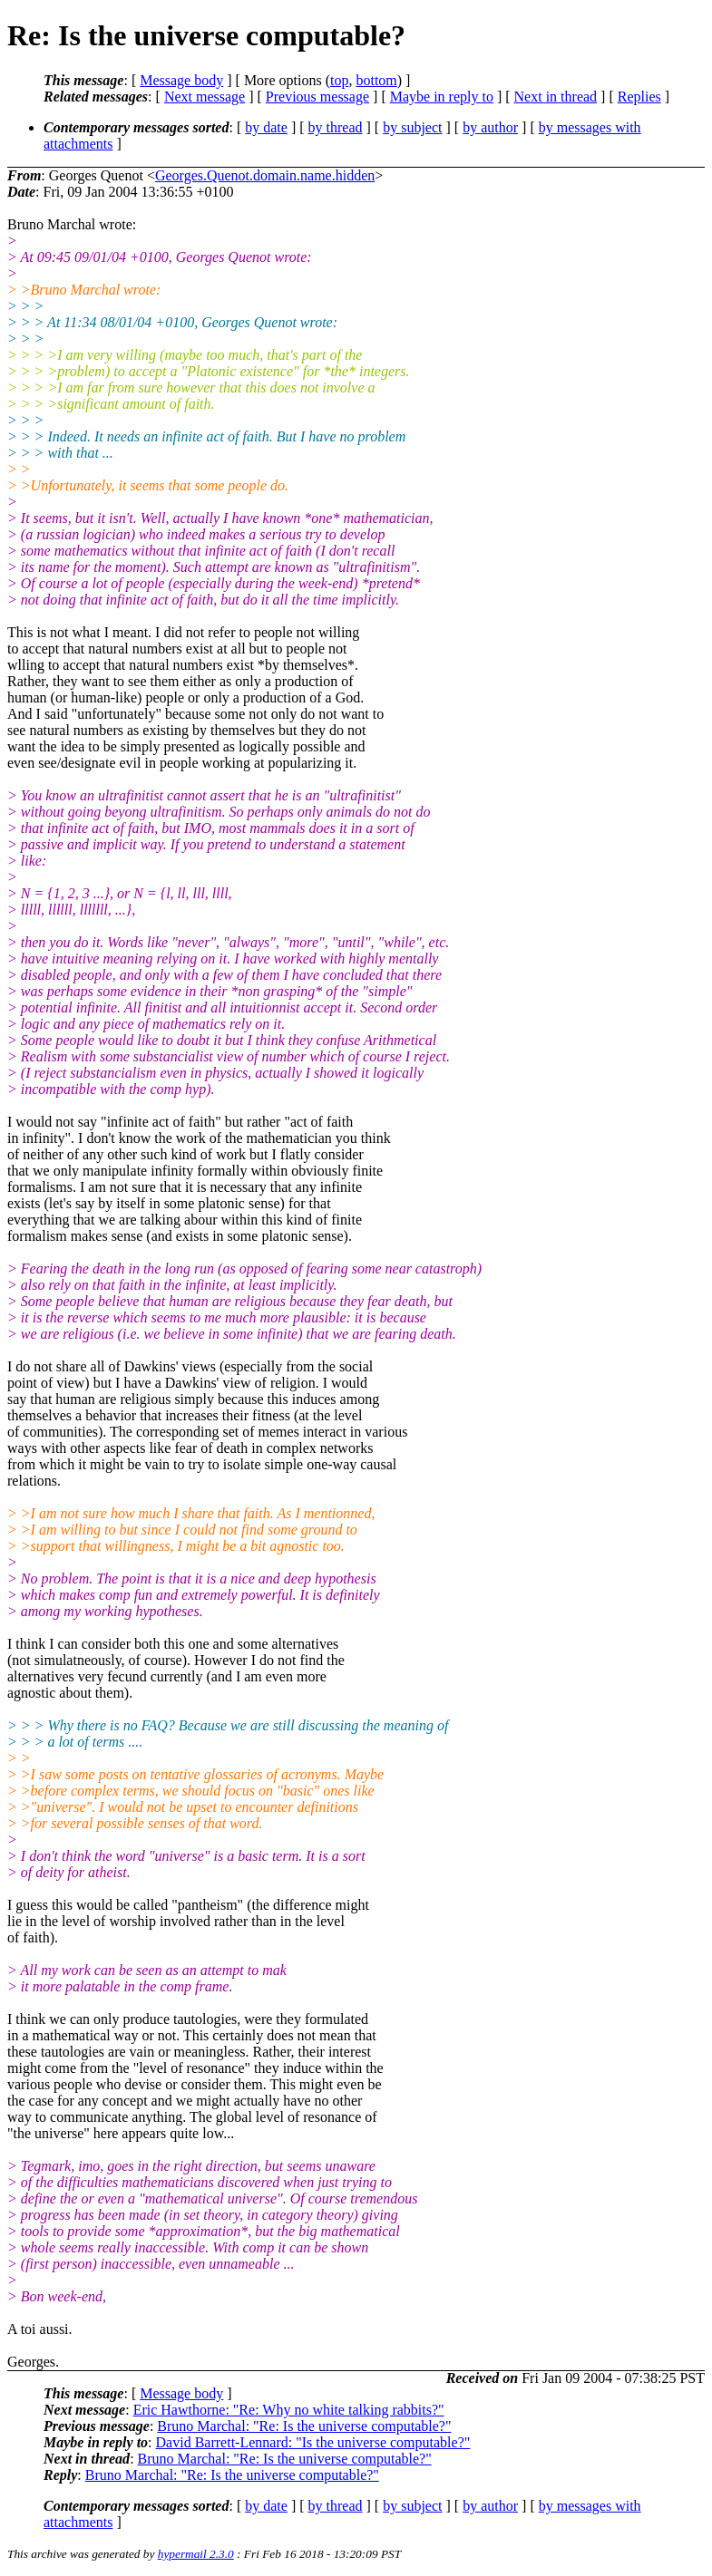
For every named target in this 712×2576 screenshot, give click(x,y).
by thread (335, 127)
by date (266, 127)
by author (490, 127)
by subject (412, 127)
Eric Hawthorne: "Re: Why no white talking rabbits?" (288, 2409)
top (339, 80)
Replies (639, 96)
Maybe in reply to (441, 96)
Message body (181, 80)
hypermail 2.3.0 (196, 2554)
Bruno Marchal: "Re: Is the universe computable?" (304, 2426)
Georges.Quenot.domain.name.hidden (265, 175)
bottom (376, 80)
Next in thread (556, 96)
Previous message (317, 96)
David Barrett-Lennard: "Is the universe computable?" (313, 2442)
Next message (204, 96)
